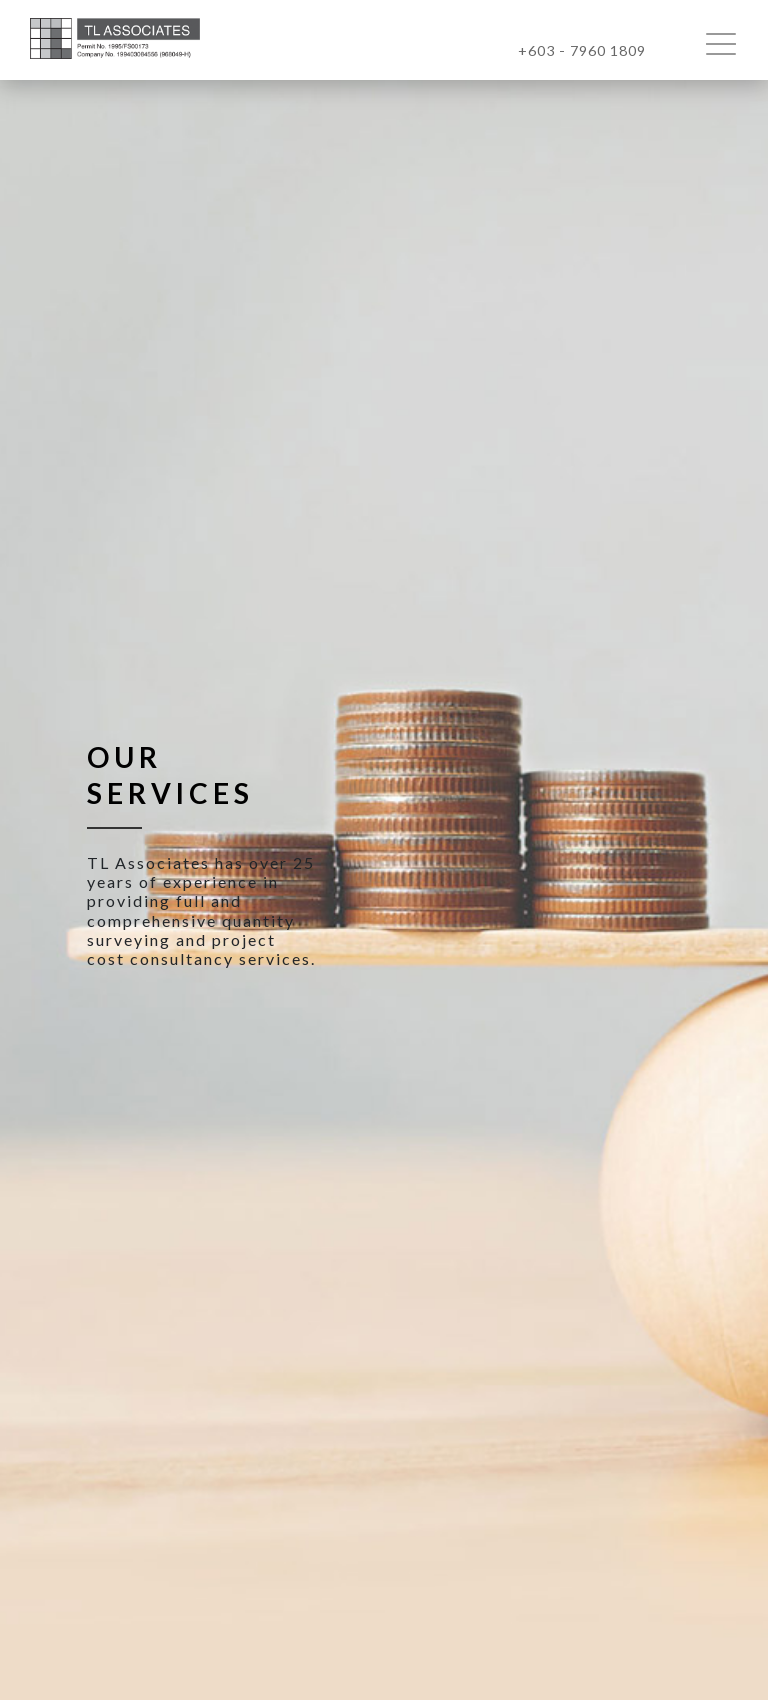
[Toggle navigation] (729, 43)
